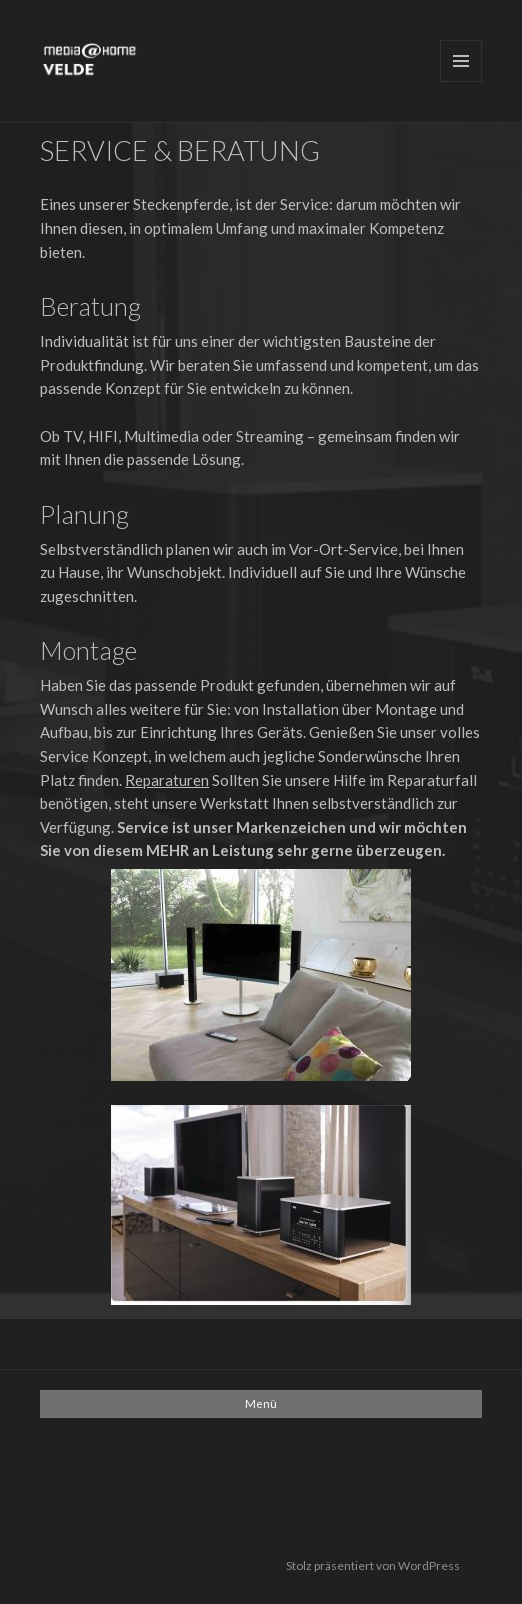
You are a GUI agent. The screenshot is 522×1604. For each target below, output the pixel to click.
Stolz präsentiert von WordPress (373, 1565)
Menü (261, 1403)
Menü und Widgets (461, 61)
